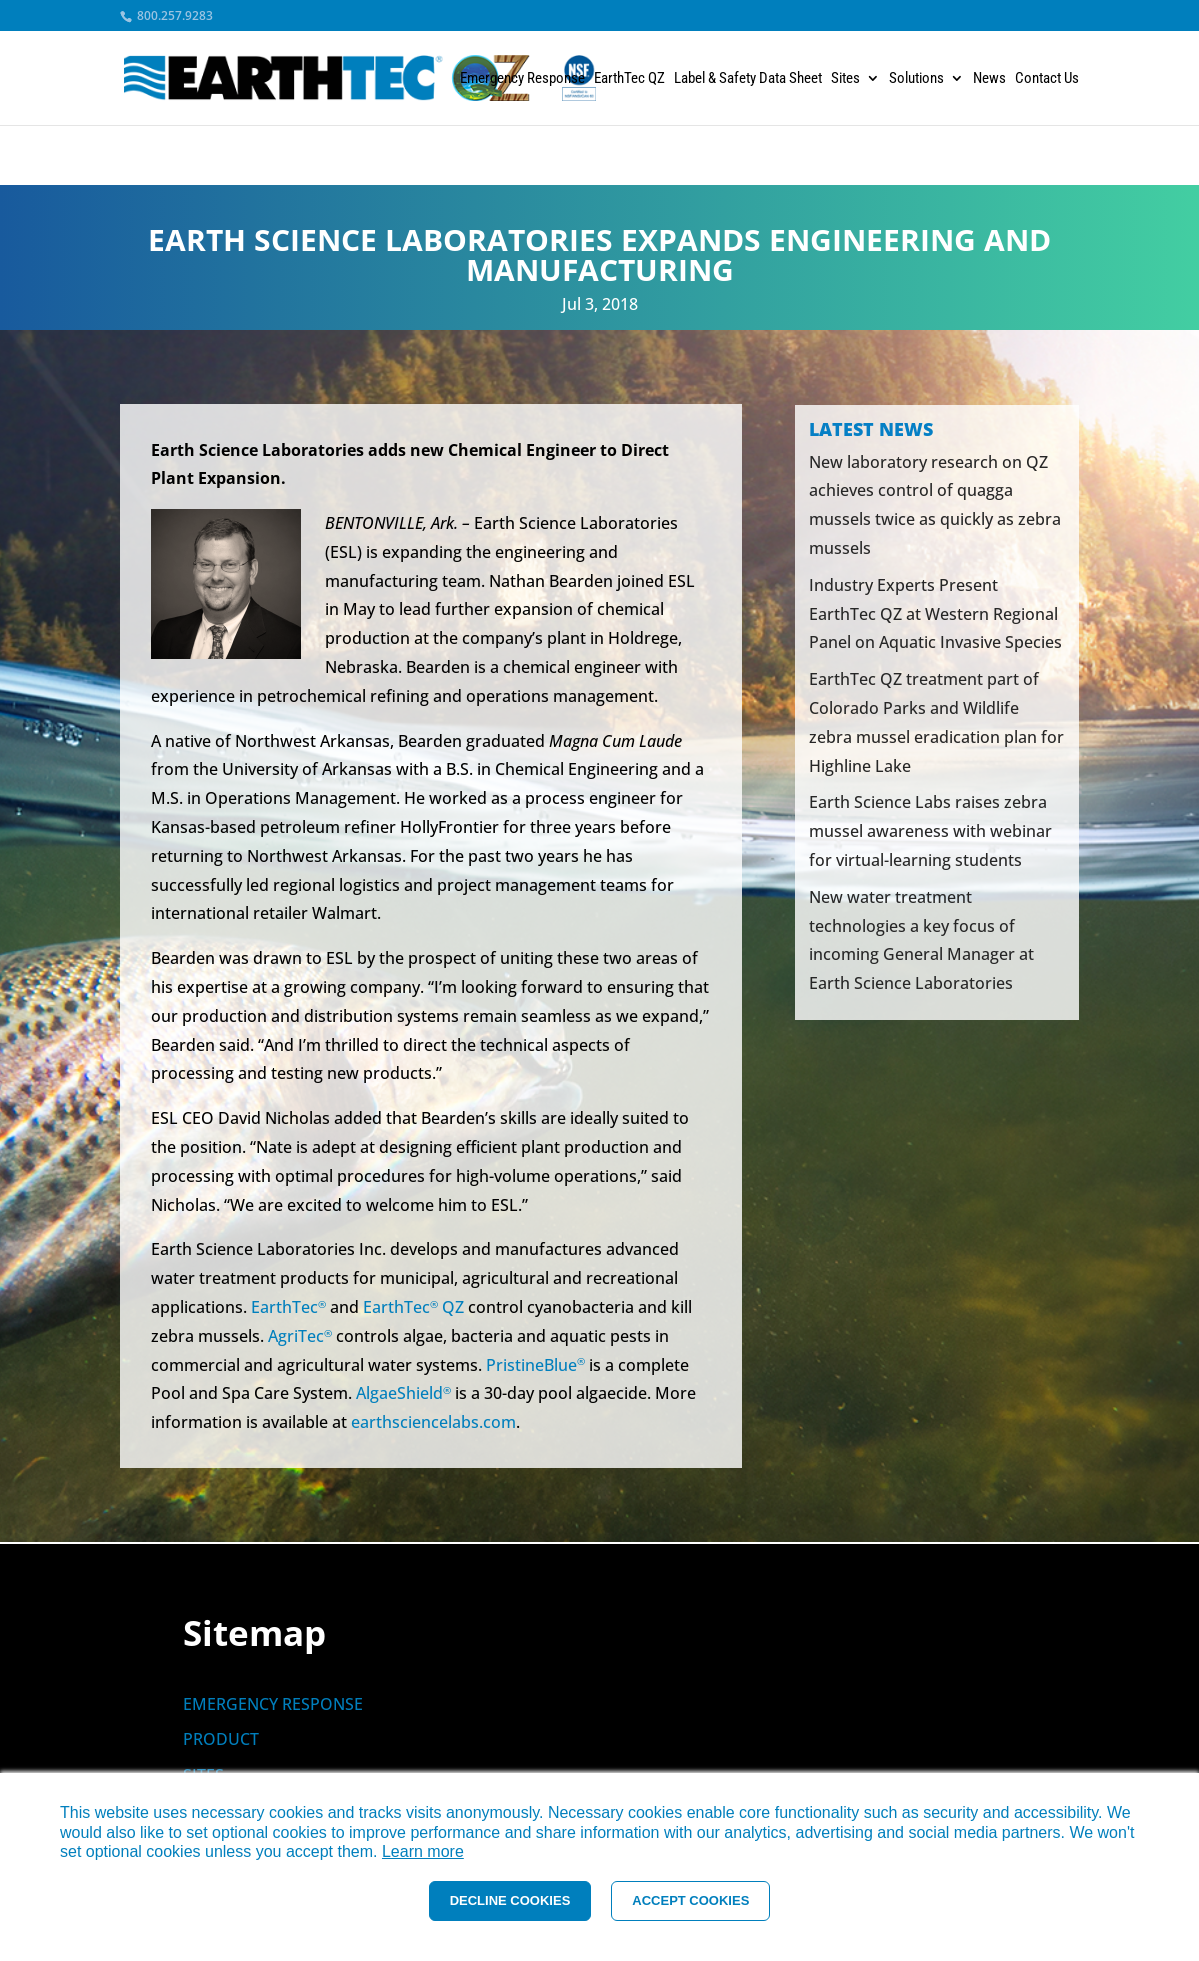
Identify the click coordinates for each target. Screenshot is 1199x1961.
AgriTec (300, 1336)
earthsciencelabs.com (433, 1422)
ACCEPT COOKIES (690, 1900)
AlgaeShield (403, 1393)
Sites (845, 79)
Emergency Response (522, 79)
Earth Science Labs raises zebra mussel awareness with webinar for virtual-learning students (930, 831)
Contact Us (1047, 79)
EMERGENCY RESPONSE (273, 1704)
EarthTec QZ (629, 79)
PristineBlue (535, 1365)
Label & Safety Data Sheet (748, 79)
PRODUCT (221, 1739)
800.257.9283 (173, 15)
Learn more (423, 1851)
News (989, 79)
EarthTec (288, 1307)
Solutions (916, 79)
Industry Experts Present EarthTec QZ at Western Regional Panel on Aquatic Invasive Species (935, 614)
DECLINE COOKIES (510, 1900)
